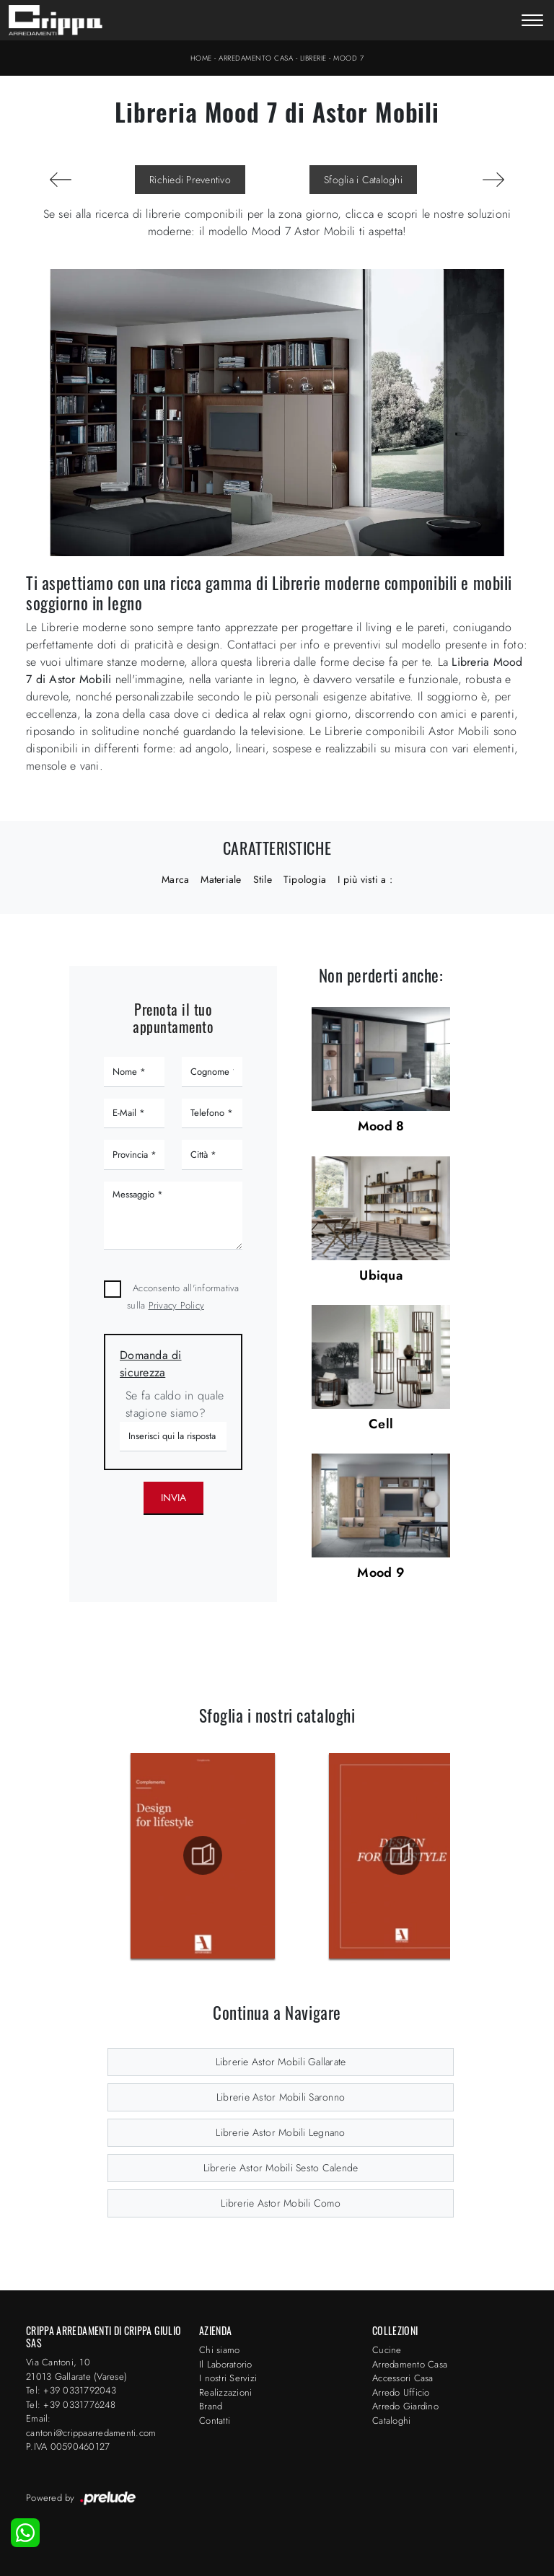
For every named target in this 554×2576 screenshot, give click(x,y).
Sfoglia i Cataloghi (363, 179)
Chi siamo (219, 2350)
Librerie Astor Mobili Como (280, 2203)
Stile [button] (262, 879)
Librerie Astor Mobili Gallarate (281, 2061)
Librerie (313, 58)
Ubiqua (381, 1275)
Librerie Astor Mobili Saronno (280, 2097)
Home (201, 58)
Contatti (214, 2420)
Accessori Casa (403, 2378)
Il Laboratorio (225, 2364)
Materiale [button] (221, 879)
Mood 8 (381, 1126)
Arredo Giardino (405, 2406)
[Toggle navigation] (532, 21)
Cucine (387, 2350)
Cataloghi (391, 2420)
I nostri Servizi (228, 2378)
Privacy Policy (177, 1305)
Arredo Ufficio (401, 2392)
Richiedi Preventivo (190, 179)
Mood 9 (381, 1573)
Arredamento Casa (256, 58)
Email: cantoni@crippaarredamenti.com (91, 2426)
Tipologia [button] (304, 879)
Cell (381, 1424)
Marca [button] (175, 879)
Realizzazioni (225, 2392)
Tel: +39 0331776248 (70, 2405)
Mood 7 (348, 58)
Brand (210, 2406)
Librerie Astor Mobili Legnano (280, 2132)
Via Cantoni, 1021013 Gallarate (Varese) (76, 2369)
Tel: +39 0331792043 (71, 2390)
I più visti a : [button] (365, 879)
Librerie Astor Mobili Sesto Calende (281, 2167)
